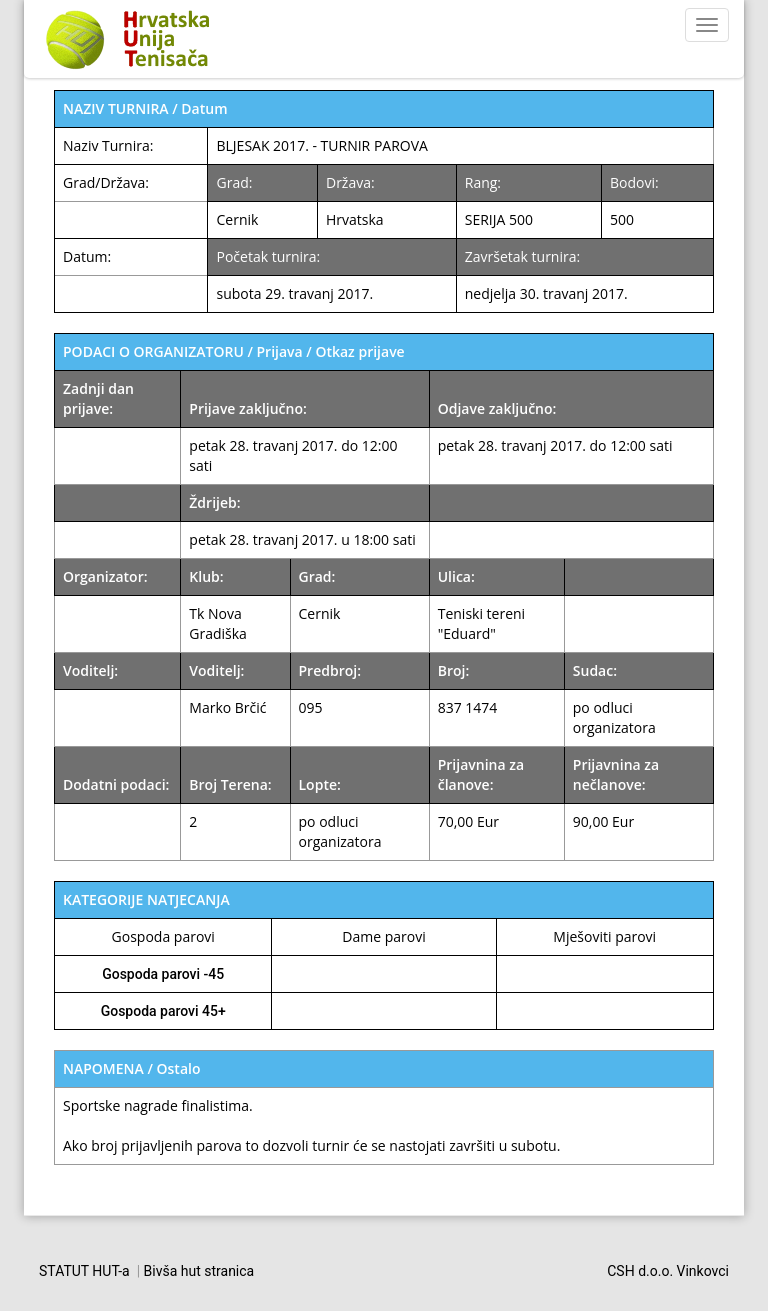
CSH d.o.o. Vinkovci (668, 1271)
